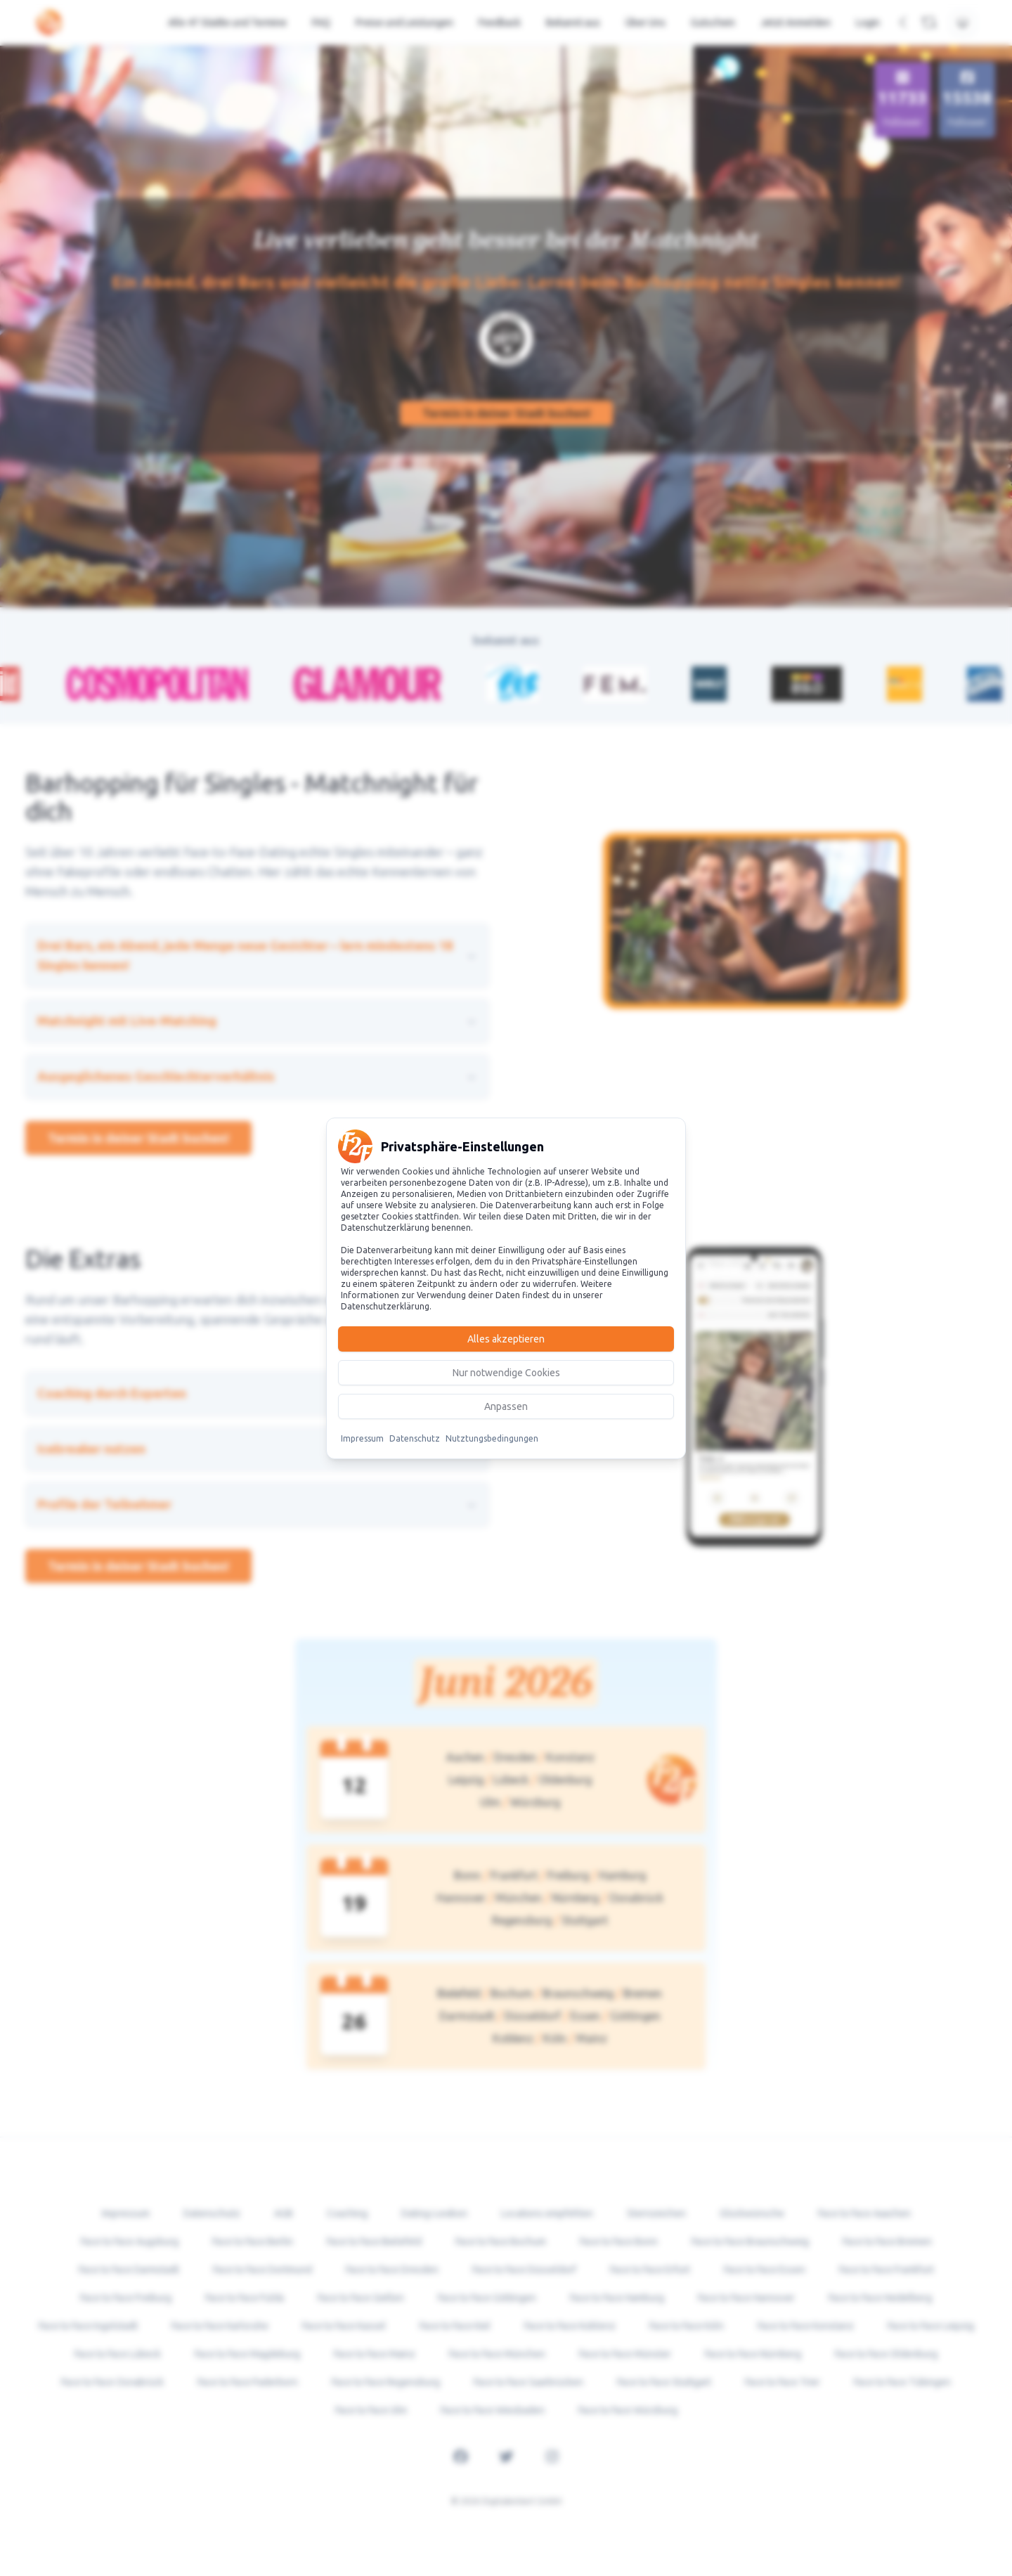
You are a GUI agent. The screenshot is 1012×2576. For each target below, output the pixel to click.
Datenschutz (414, 1438)
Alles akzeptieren (506, 1339)
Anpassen (506, 1406)
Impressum (362, 1438)
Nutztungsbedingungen (492, 1438)
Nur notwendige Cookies (506, 1372)
